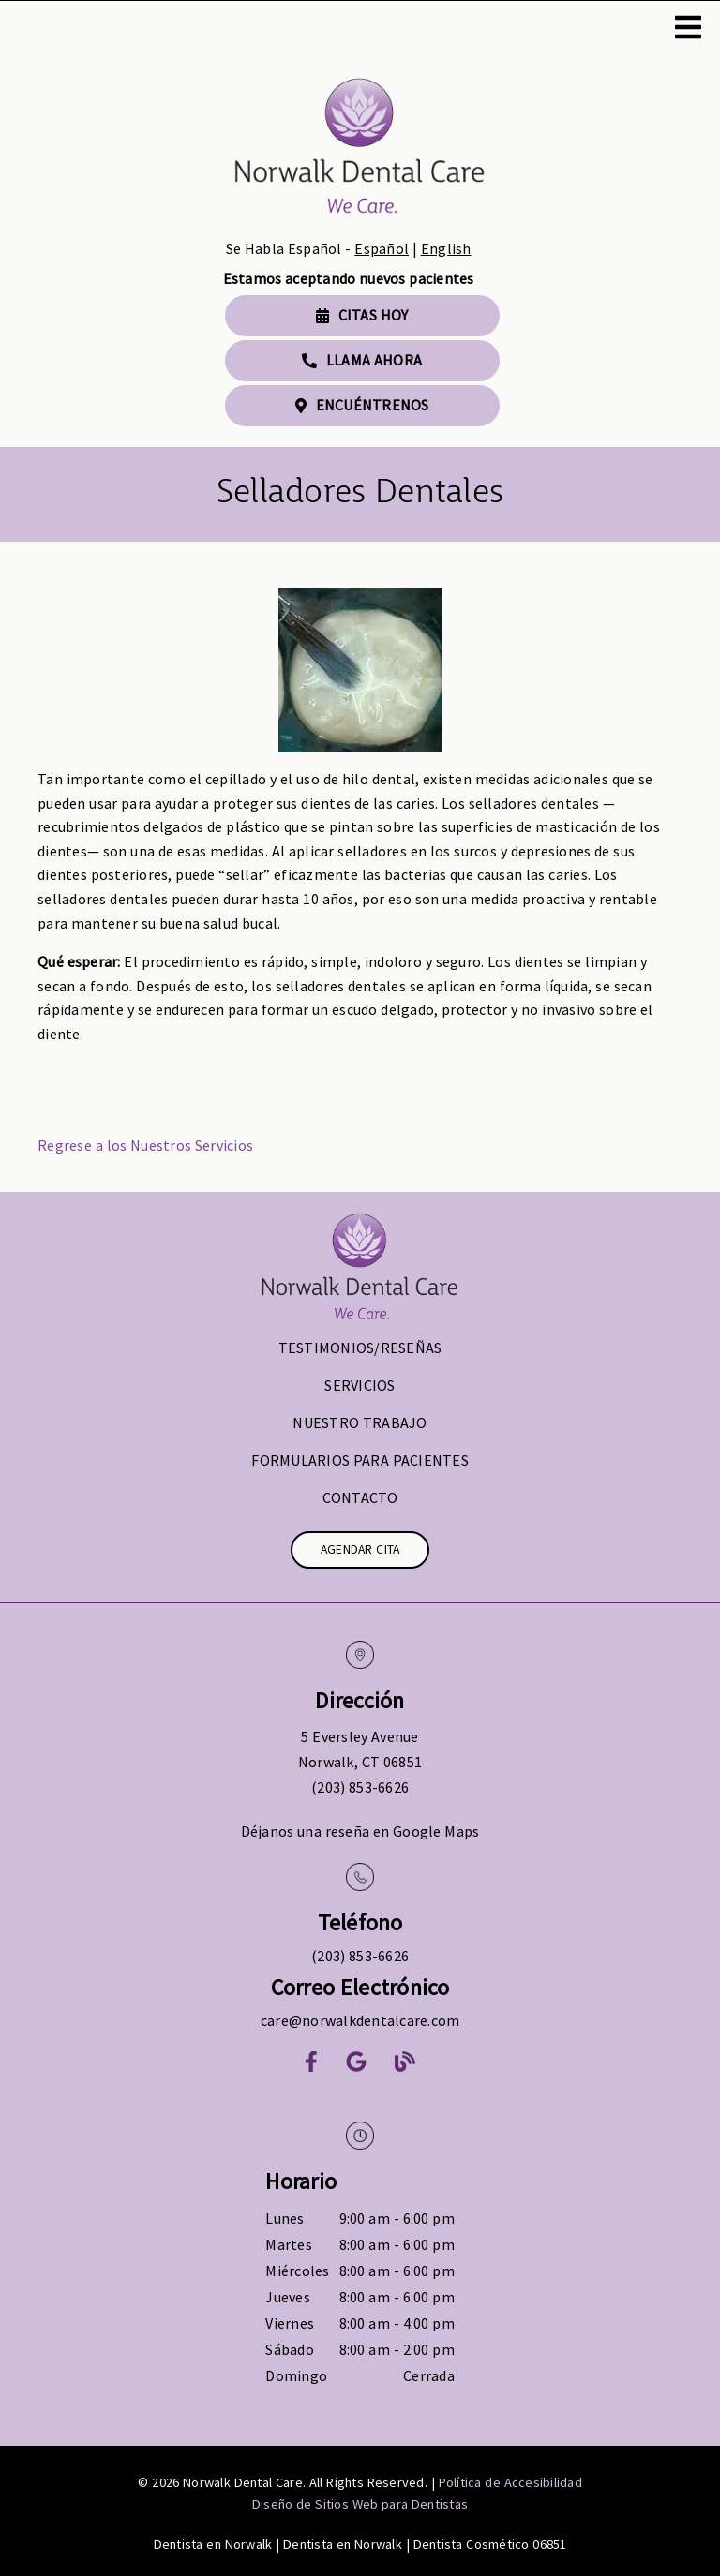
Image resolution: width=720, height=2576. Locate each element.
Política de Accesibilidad (510, 2482)
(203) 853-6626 (360, 1787)
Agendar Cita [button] (360, 1549)
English (446, 248)
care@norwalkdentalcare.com (360, 2020)
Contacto (360, 1497)
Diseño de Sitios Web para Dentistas (360, 2503)
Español (381, 248)
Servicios (359, 1385)
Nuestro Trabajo (359, 1422)
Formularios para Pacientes (360, 1460)
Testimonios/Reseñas (360, 1347)
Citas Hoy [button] (362, 314)
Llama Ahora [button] (362, 359)
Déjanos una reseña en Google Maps (360, 1831)
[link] (360, 149)
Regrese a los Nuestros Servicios (145, 1145)
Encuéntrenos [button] (362, 404)
